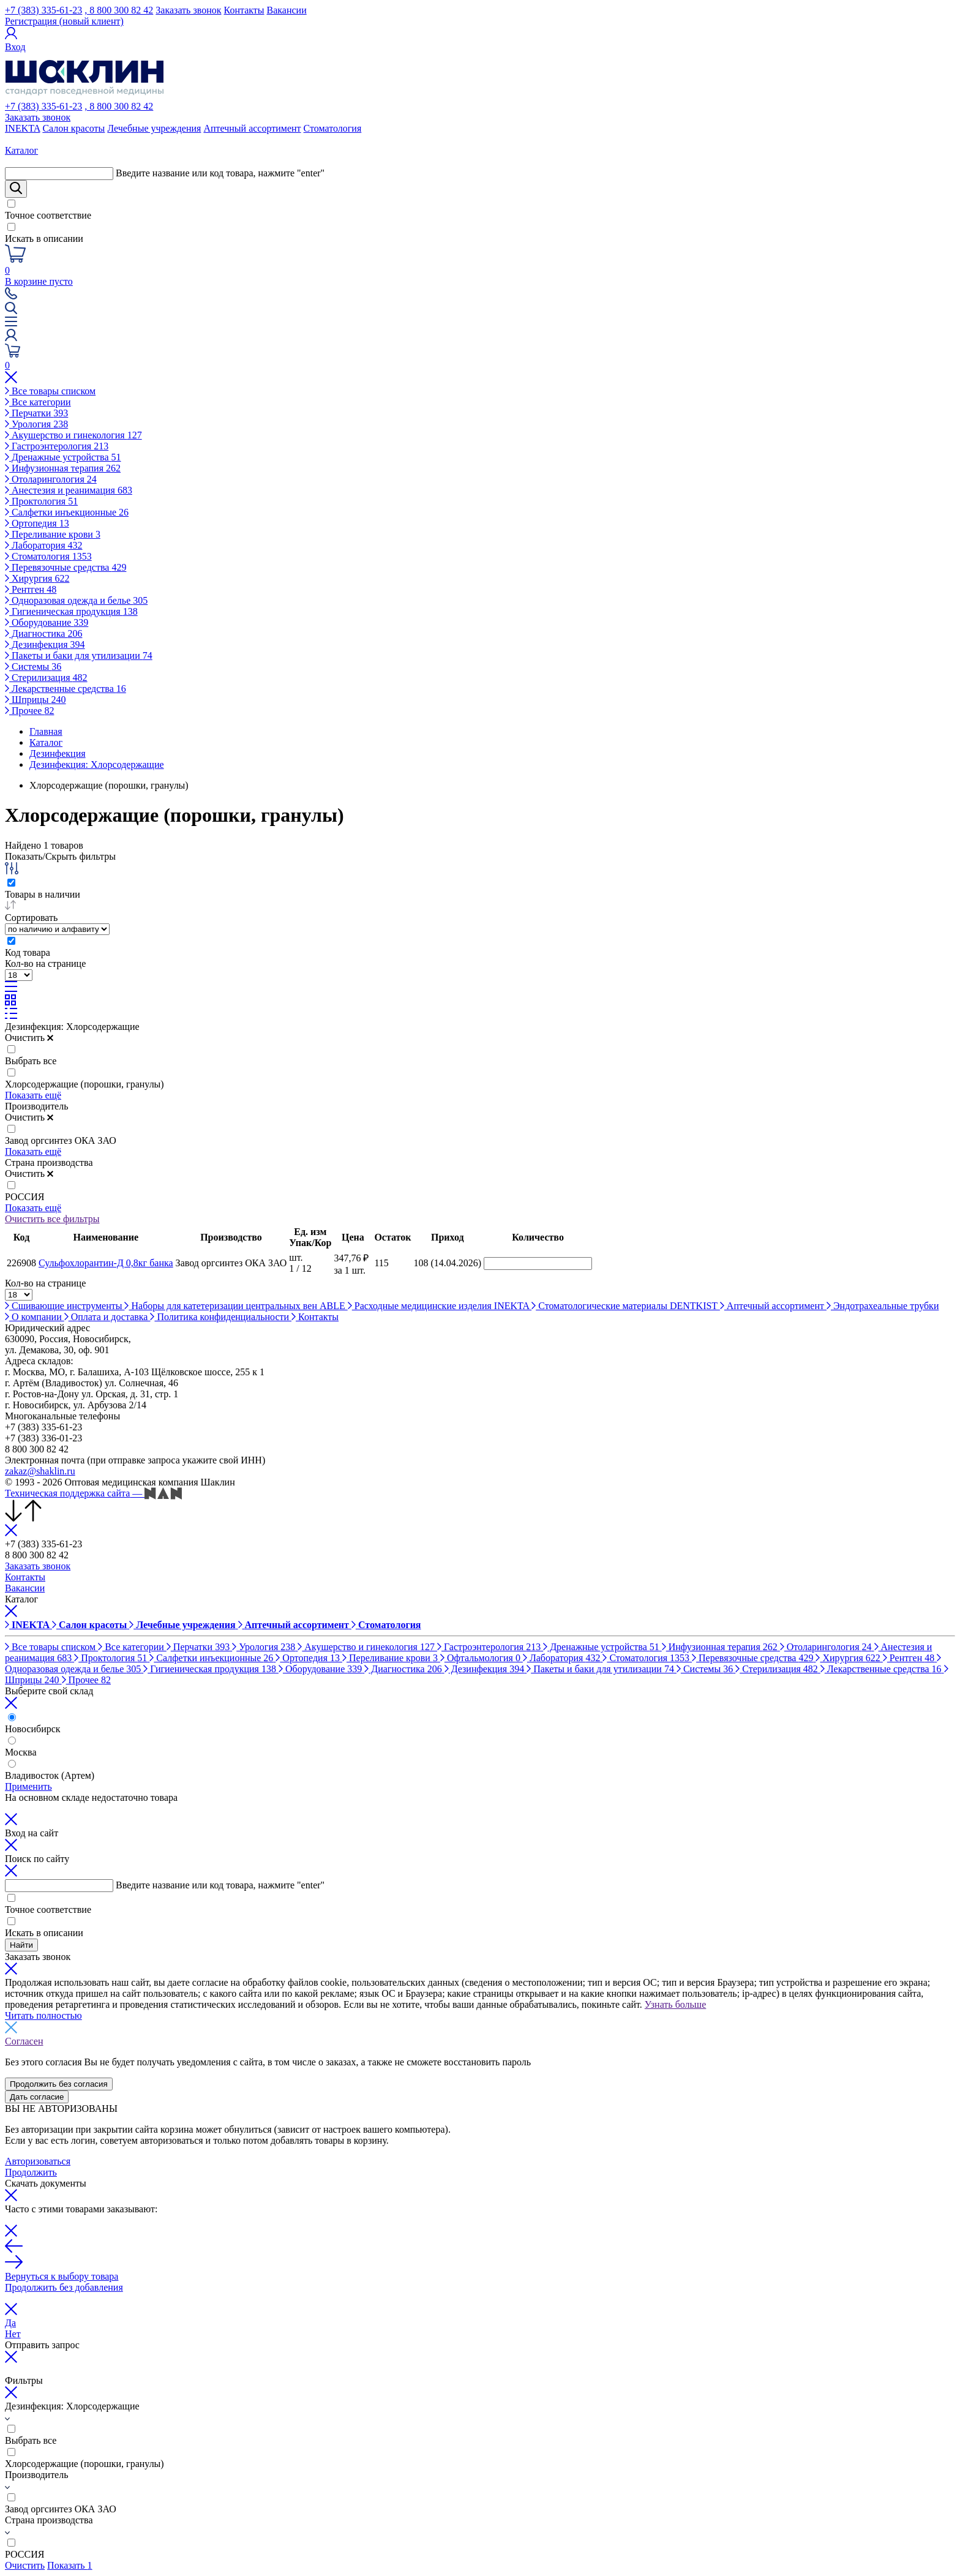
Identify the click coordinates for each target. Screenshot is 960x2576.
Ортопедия (37, 523)
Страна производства (49, 1162)
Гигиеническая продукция (71, 611)
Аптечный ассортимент (252, 128)
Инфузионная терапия (63, 468)
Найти (21, 1945)
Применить (28, 1786)
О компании (34, 1317)
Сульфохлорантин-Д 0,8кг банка (106, 1263)
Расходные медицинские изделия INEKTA (439, 1306)
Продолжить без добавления (64, 2287)
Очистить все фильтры (52, 1219)
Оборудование (46, 622)
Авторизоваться (37, 2161)
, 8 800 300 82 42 (118, 10)
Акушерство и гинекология (73, 435)
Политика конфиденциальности (220, 1317)
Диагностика (43, 633)
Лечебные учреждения (154, 128)
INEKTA (22, 128)
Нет (13, 2334)
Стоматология (333, 128)
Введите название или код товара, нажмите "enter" (220, 173)
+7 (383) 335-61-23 (43, 10)
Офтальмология (481, 1658)
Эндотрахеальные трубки (883, 1306)
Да (10, 2323)
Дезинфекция (45, 644)
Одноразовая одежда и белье (76, 600)
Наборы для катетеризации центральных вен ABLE (235, 1306)
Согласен (24, 2041)
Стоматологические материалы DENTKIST (625, 1306)
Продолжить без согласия (59, 2084)
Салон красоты (73, 128)
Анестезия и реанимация (68, 490)
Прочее (29, 710)
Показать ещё (33, 1095)
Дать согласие (37, 2096)
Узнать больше (675, 2004)
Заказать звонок (188, 10)
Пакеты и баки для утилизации (78, 655)
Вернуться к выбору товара (61, 2276)
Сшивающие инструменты (64, 1306)
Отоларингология (51, 479)
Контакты (244, 10)
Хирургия (37, 578)
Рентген (30, 589)
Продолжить (31, 2172)
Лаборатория (43, 545)
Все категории (38, 402)
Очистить (29, 1037)
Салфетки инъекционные (67, 512)
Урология (36, 424)
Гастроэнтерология (56, 446)
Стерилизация (46, 677)
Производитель (37, 1106)
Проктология (41, 501)
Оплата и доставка (107, 1317)
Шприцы (35, 699)
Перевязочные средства (65, 567)
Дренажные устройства (63, 457)
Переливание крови (52, 534)
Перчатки (36, 413)
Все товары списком (50, 391)
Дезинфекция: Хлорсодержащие (72, 1026)
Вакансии (287, 10)
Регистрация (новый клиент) (64, 21)
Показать (69, 2565)
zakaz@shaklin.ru (40, 1471)
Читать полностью (43, 2015)
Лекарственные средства (65, 688)
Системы (33, 666)
